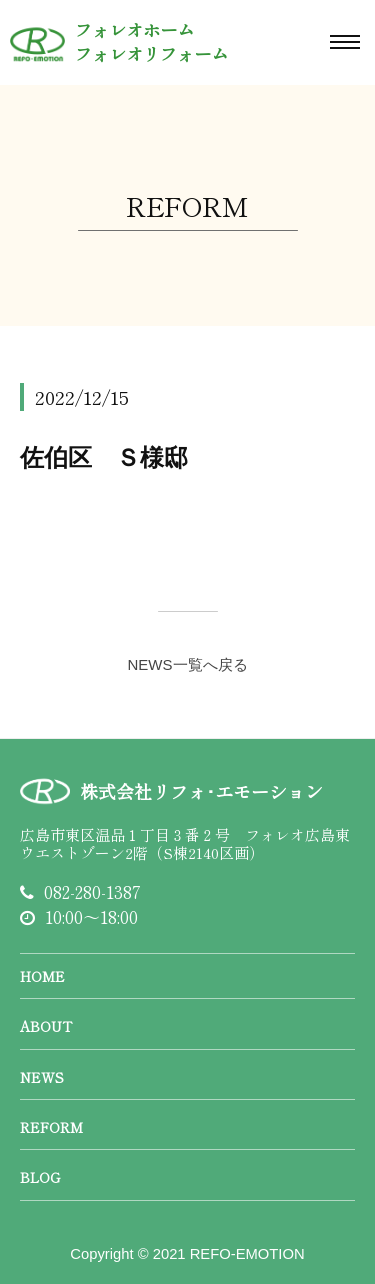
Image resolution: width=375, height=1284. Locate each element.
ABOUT (46, 1026)
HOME (42, 976)
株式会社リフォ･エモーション (201, 791)
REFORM (51, 1127)
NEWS (42, 1077)
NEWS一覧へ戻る (188, 664)
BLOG (40, 1177)
